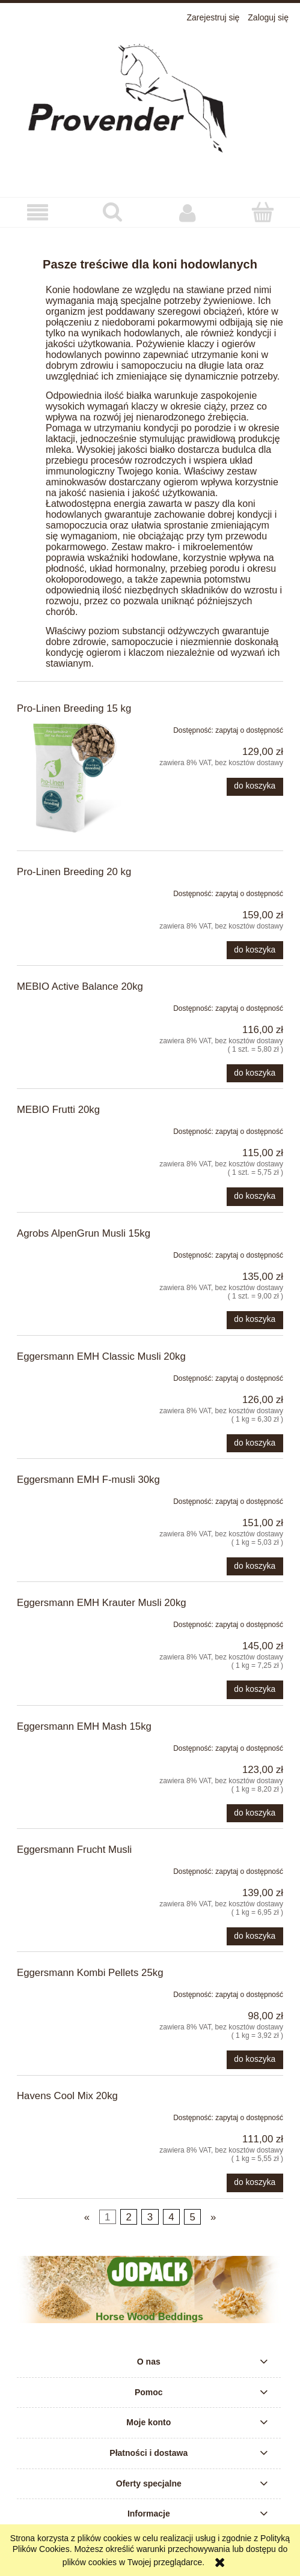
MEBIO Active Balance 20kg (80, 986)
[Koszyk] (262, 212)
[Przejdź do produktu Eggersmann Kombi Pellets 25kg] (70, 1992)
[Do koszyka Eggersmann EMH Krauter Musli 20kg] (255, 1689)
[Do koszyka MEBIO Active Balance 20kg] (255, 1073)
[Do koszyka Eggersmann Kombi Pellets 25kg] (255, 2059)
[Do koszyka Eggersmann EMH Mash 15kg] (255, 1813)
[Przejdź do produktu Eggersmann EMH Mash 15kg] (70, 1746)
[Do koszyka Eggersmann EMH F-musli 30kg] (255, 1566)
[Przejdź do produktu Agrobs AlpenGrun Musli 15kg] (70, 1253)
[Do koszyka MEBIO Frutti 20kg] (255, 1196)
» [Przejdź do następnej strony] (213, 2217)
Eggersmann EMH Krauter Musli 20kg (101, 1602)
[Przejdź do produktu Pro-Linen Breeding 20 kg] (70, 891)
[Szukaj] (112, 212)
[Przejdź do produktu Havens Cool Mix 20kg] (70, 2115)
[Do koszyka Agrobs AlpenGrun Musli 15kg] (255, 1320)
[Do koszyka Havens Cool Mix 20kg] (255, 2183)
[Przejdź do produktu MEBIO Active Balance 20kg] (70, 1006)
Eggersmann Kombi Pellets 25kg (90, 1972)
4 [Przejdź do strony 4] (171, 2217)
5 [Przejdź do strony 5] (192, 2217)
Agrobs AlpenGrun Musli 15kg (83, 1233)
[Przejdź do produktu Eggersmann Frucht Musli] (70, 1869)
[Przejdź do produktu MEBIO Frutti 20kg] (70, 1129)
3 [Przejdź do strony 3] (150, 2217)
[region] (150, 2289)
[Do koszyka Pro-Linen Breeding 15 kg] (255, 787)
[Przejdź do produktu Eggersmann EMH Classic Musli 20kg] (70, 1376)
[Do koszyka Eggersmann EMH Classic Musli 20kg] (255, 1443)
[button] (37, 213)
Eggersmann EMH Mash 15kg (84, 1726)
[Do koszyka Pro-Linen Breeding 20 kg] (255, 950)
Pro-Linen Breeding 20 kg (74, 871)
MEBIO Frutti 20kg (58, 1109)
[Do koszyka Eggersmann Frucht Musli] (255, 1936)
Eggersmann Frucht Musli (74, 1849)
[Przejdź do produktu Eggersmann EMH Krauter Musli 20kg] (70, 1622)
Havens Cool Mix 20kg (67, 2096)
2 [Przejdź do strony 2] (128, 2217)
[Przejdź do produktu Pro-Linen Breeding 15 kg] (70, 778)
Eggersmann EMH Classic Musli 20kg (101, 1356)
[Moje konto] (188, 213)
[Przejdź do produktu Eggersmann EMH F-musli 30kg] (70, 1499)
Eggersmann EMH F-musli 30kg (88, 1479)
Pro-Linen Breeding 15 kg (74, 708)
